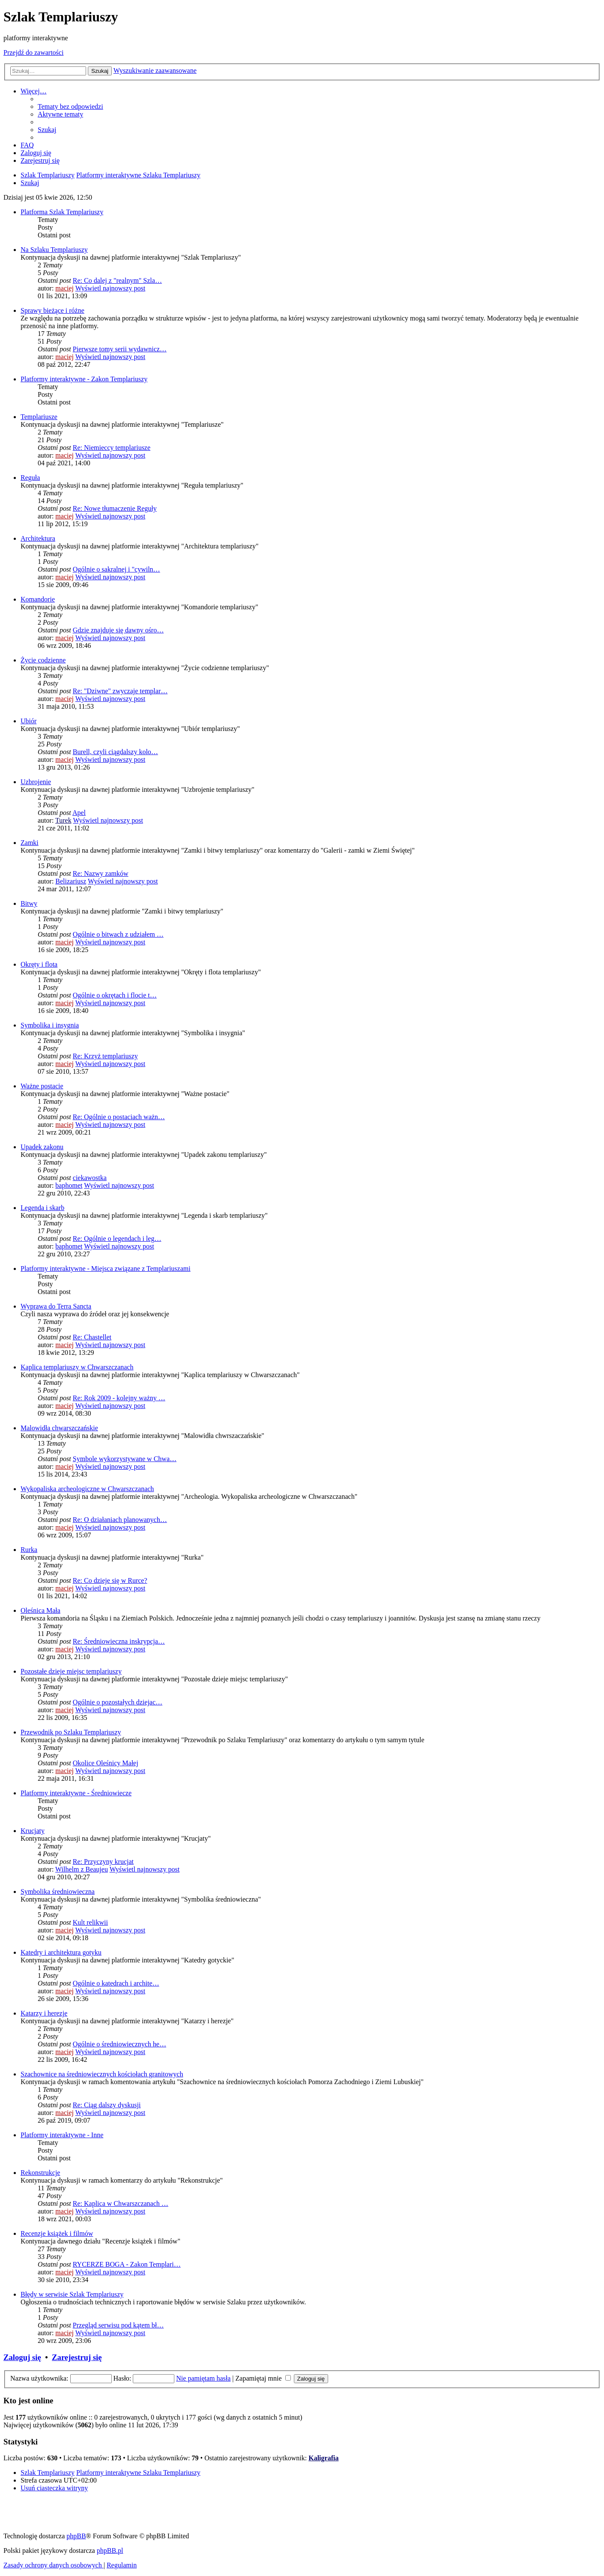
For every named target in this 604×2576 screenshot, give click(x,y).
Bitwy (29, 903)
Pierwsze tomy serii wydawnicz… (120, 349)
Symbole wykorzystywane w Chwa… (124, 1458)
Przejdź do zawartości (33, 52)
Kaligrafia (323, 2458)
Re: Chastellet (92, 1337)
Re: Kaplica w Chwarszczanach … (120, 2203)
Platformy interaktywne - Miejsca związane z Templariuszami (106, 1268)
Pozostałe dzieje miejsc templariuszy (71, 1671)
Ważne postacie (42, 1086)
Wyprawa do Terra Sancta (56, 1306)
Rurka (29, 1549)
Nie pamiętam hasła (203, 2378)
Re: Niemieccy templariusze (111, 447)
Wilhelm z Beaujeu (81, 1869)
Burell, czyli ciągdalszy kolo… (115, 751)
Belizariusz (70, 881)
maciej (64, 288)
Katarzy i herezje (44, 2013)
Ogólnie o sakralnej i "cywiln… (116, 569)
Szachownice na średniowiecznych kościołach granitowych (102, 2074)
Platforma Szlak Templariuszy (62, 212)
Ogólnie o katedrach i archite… (116, 1983)
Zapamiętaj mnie (263, 2378)
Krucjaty (33, 1830)
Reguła (30, 477)
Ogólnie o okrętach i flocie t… (115, 995)
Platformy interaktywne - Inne (62, 2135)
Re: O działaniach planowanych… (120, 1519)
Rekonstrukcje (40, 2172)
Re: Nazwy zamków (101, 873)
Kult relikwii (90, 1922)
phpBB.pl (110, 2550)
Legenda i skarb (42, 1207)
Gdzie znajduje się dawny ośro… (118, 630)
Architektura (38, 538)
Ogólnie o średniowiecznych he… (119, 2044)
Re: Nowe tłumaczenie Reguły (115, 508)
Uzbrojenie (36, 781)
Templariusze (39, 416)
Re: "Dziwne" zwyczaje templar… (120, 691)
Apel (79, 812)
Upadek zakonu (42, 1146)
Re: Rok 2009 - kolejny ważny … (119, 1398)
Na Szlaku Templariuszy (54, 249)
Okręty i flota (39, 964)
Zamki (30, 842)
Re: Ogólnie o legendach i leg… (117, 1238)
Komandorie (38, 599)
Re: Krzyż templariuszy (105, 1056)
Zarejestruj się (77, 2357)
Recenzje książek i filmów (57, 2233)
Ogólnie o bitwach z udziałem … (118, 934)
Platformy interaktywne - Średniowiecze (76, 1793)
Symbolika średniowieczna (58, 1891)
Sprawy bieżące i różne (52, 310)
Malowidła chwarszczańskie (59, 1428)
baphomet (68, 1185)
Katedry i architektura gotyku (61, 1952)
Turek (63, 820)
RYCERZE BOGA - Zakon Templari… (127, 2264)
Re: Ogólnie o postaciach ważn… (119, 1116)
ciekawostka (90, 1177)
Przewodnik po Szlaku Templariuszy (71, 1732)
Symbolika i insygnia (50, 1025)
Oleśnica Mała (40, 1610)
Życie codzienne (43, 660)
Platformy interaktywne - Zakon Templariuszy (84, 379)
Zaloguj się (22, 2357)
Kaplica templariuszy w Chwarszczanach (77, 1367)
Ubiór (28, 721)
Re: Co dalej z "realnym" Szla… (117, 280)
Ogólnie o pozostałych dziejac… (117, 1702)
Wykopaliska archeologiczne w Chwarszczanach (87, 1488)
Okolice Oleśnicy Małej (105, 1763)
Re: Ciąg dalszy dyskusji (107, 2105)
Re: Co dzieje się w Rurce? (110, 1580)
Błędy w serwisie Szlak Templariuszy (72, 2294)
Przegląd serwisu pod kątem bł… (118, 2325)
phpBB (76, 2536)
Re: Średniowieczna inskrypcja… (119, 1641)
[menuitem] (70, 106)
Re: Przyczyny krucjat (103, 1861)
